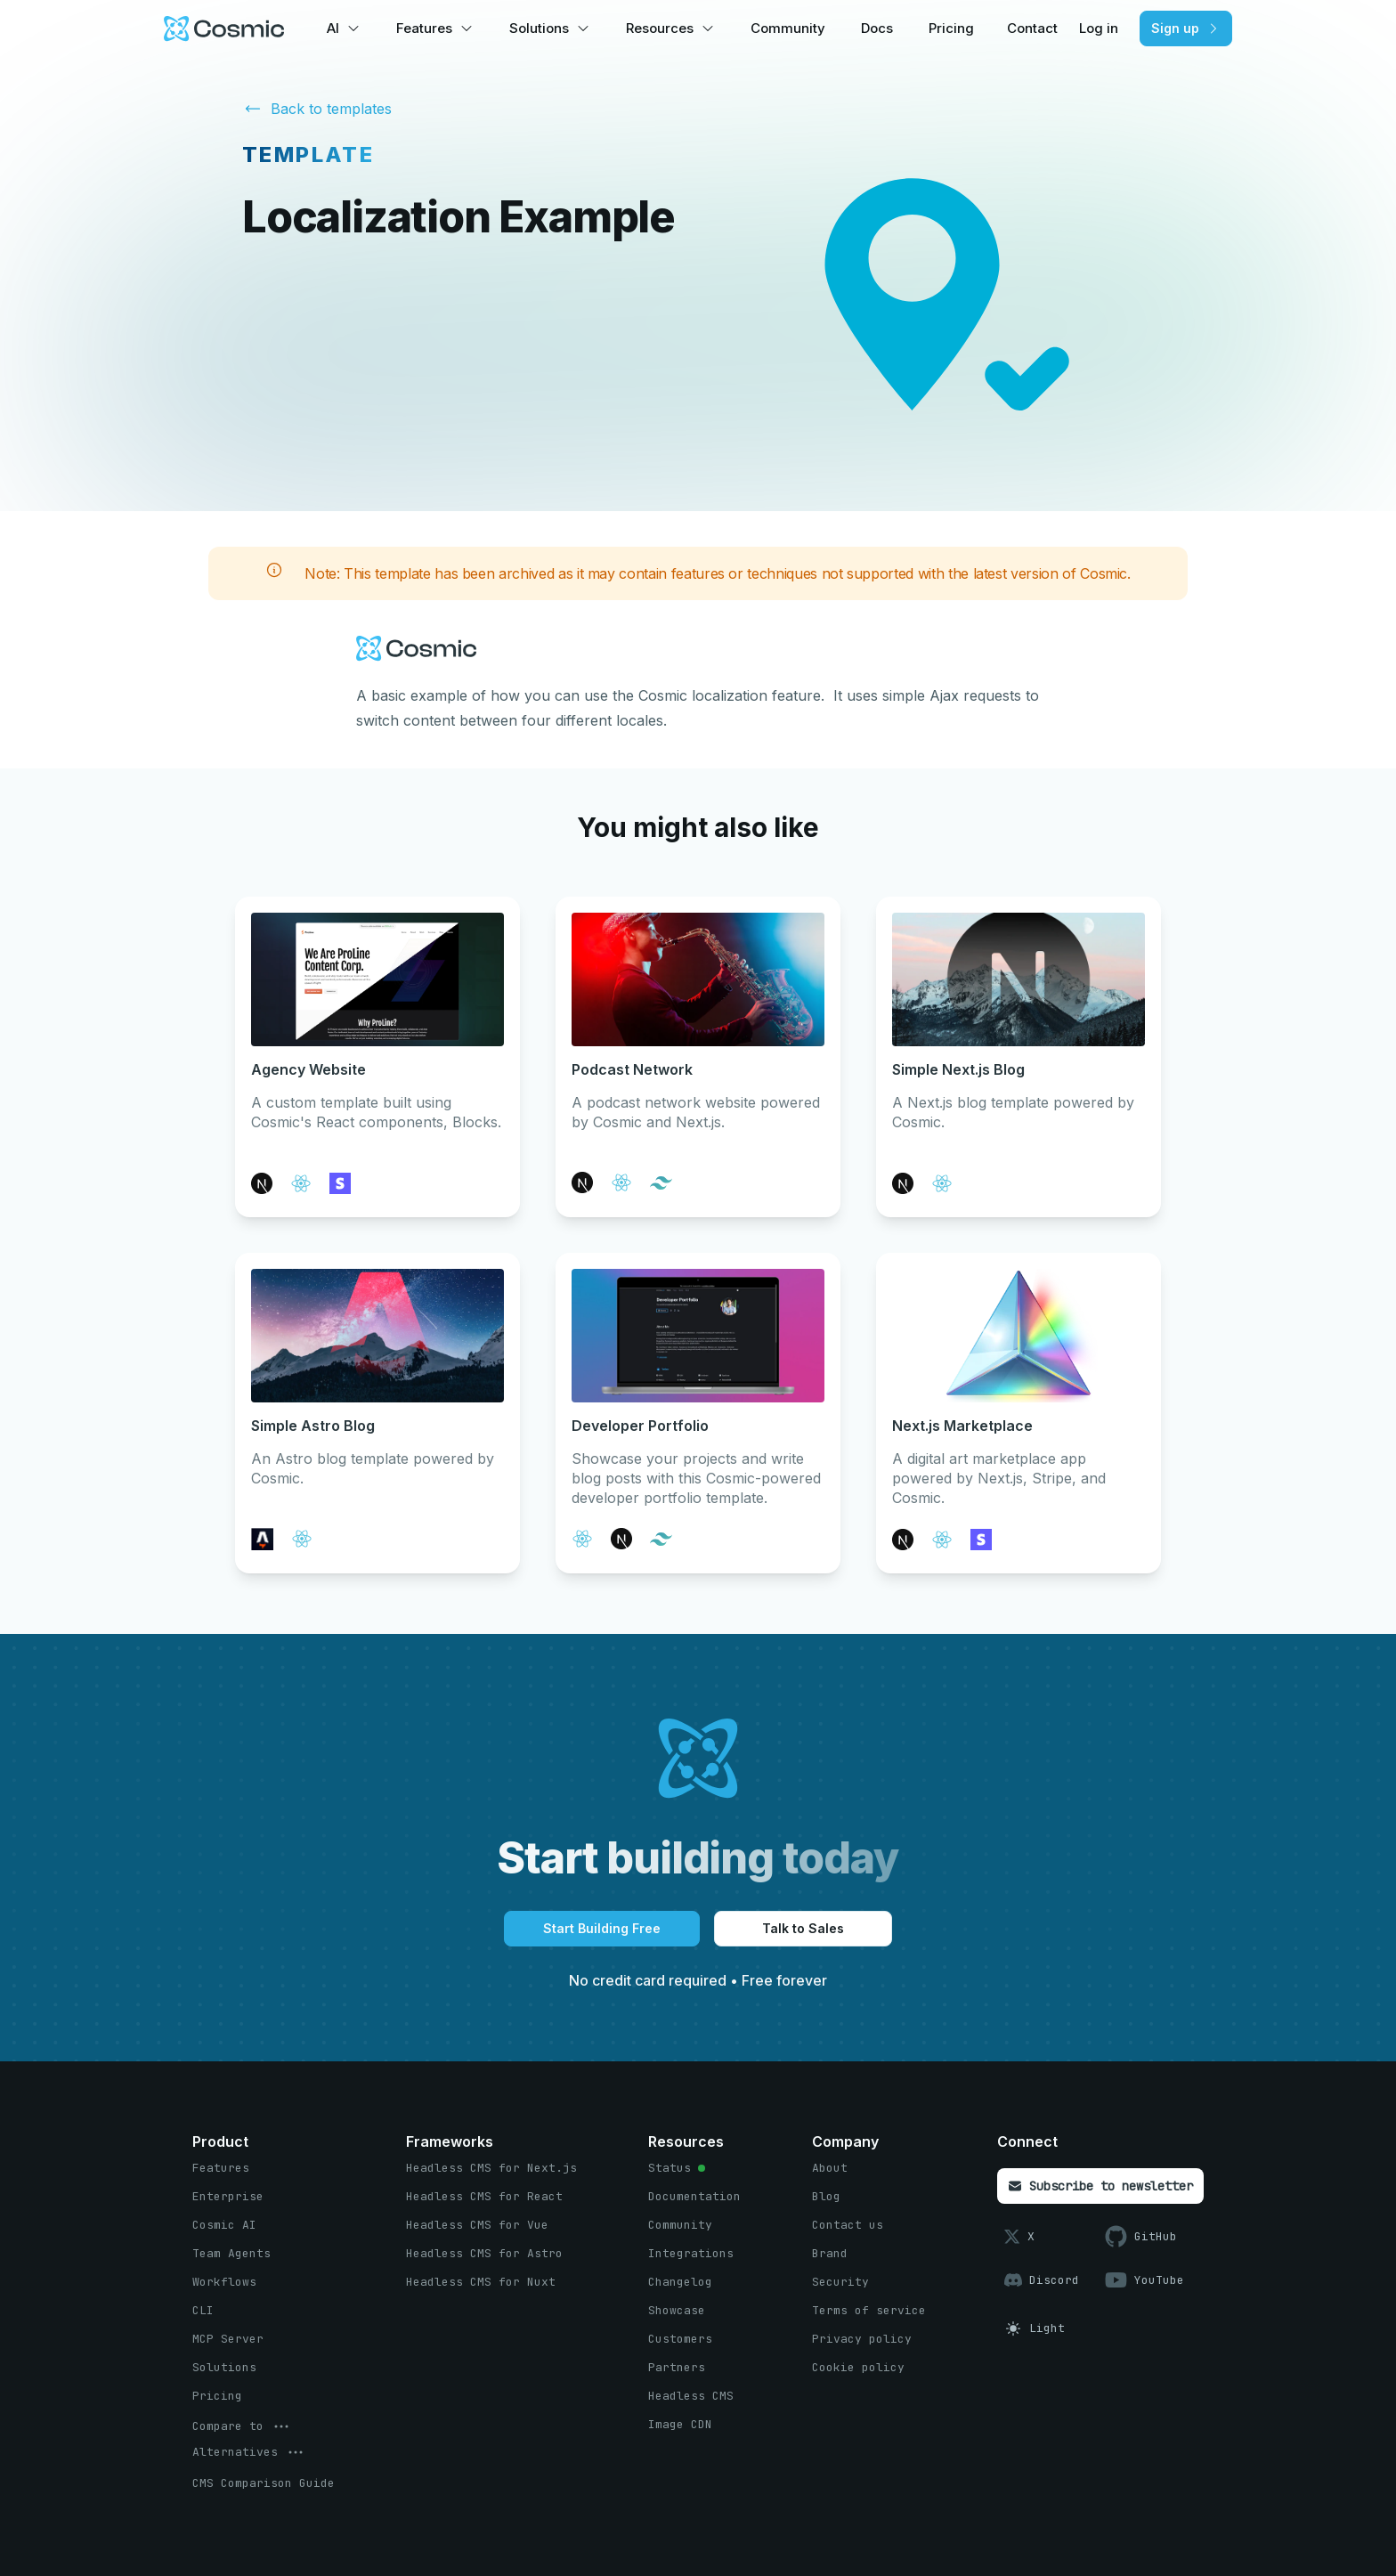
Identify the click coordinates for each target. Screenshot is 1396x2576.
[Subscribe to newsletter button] (1100, 2186)
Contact (1032, 28)
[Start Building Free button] (602, 1928)
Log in (1098, 28)
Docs (877, 28)
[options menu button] (242, 2426)
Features (424, 28)
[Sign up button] (1186, 28)
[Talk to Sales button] (803, 1928)
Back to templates (317, 107)
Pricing (951, 28)
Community (788, 28)
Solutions (539, 28)
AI (333, 28)
